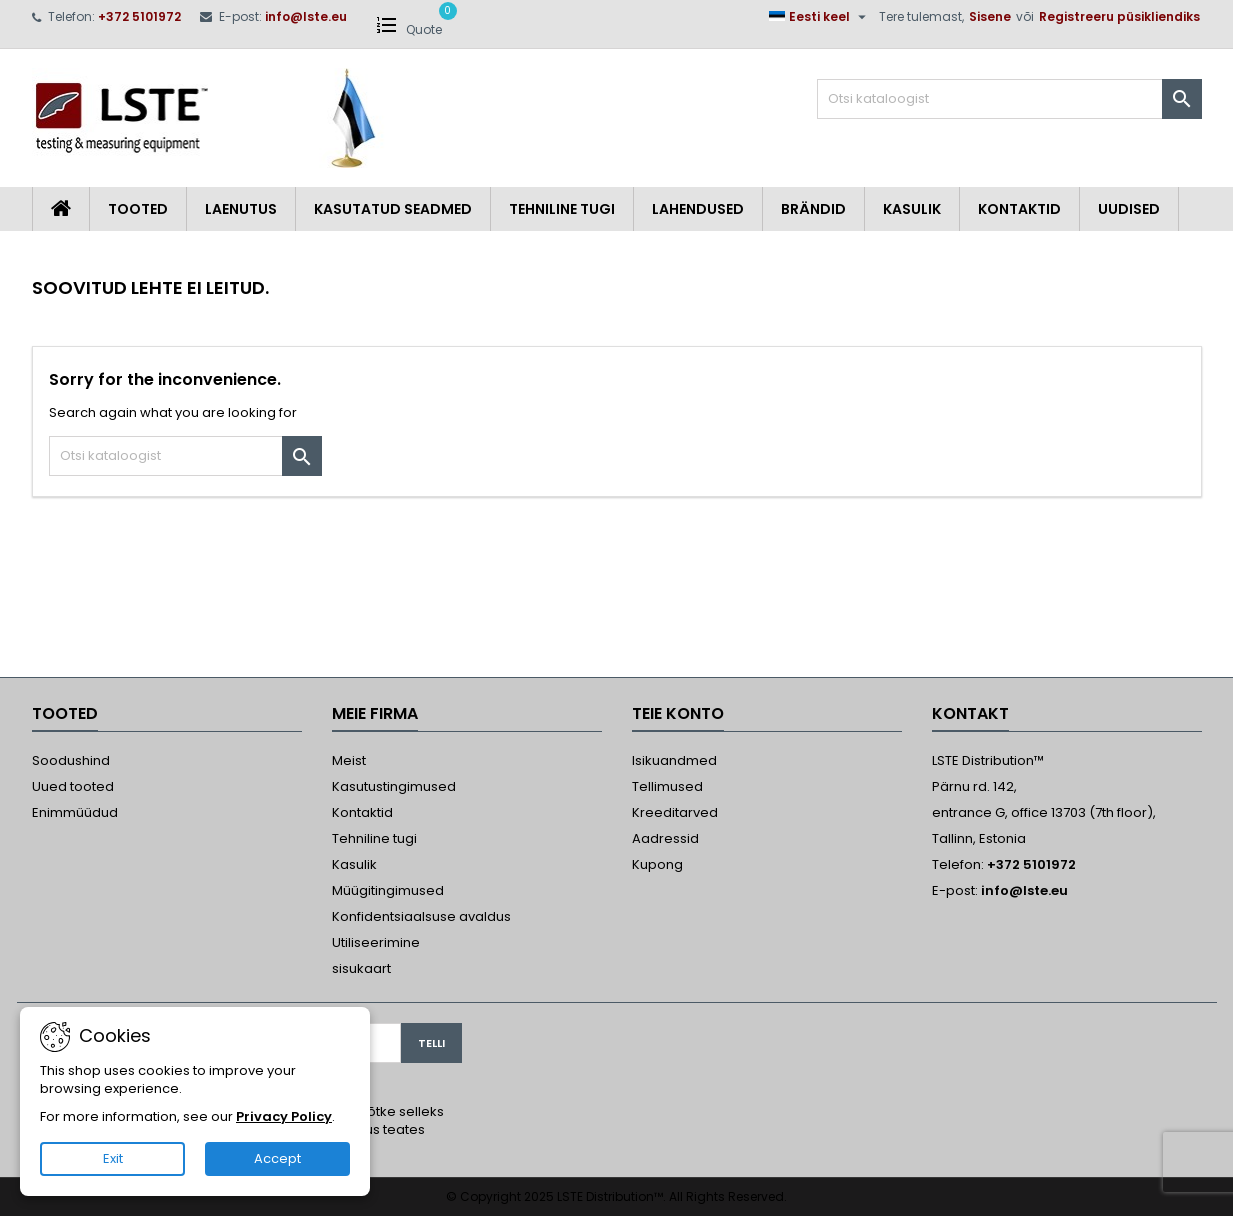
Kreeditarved (675, 812)
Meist (349, 760)
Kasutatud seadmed (393, 209)
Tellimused (667, 786)
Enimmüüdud (75, 812)
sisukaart (361, 968)
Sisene (990, 16)
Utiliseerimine (376, 942)
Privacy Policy (284, 1116)
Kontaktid (1019, 209)
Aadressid (665, 838)
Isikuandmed (674, 760)
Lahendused (698, 209)
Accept (277, 1158)
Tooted (138, 209)
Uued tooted (73, 786)
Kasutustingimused (394, 786)
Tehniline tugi (562, 209)
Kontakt (970, 713)
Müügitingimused (388, 890)
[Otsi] (1009, 99)
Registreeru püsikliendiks (1119, 16)
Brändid (813, 209)
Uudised (1129, 209)
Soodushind (71, 760)
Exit (113, 1158)
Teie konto (678, 713)
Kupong (657, 864)
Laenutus (241, 209)
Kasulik (912, 209)
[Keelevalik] (820, 17)
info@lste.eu (306, 16)
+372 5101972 (139, 16)
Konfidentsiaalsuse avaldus (421, 916)
